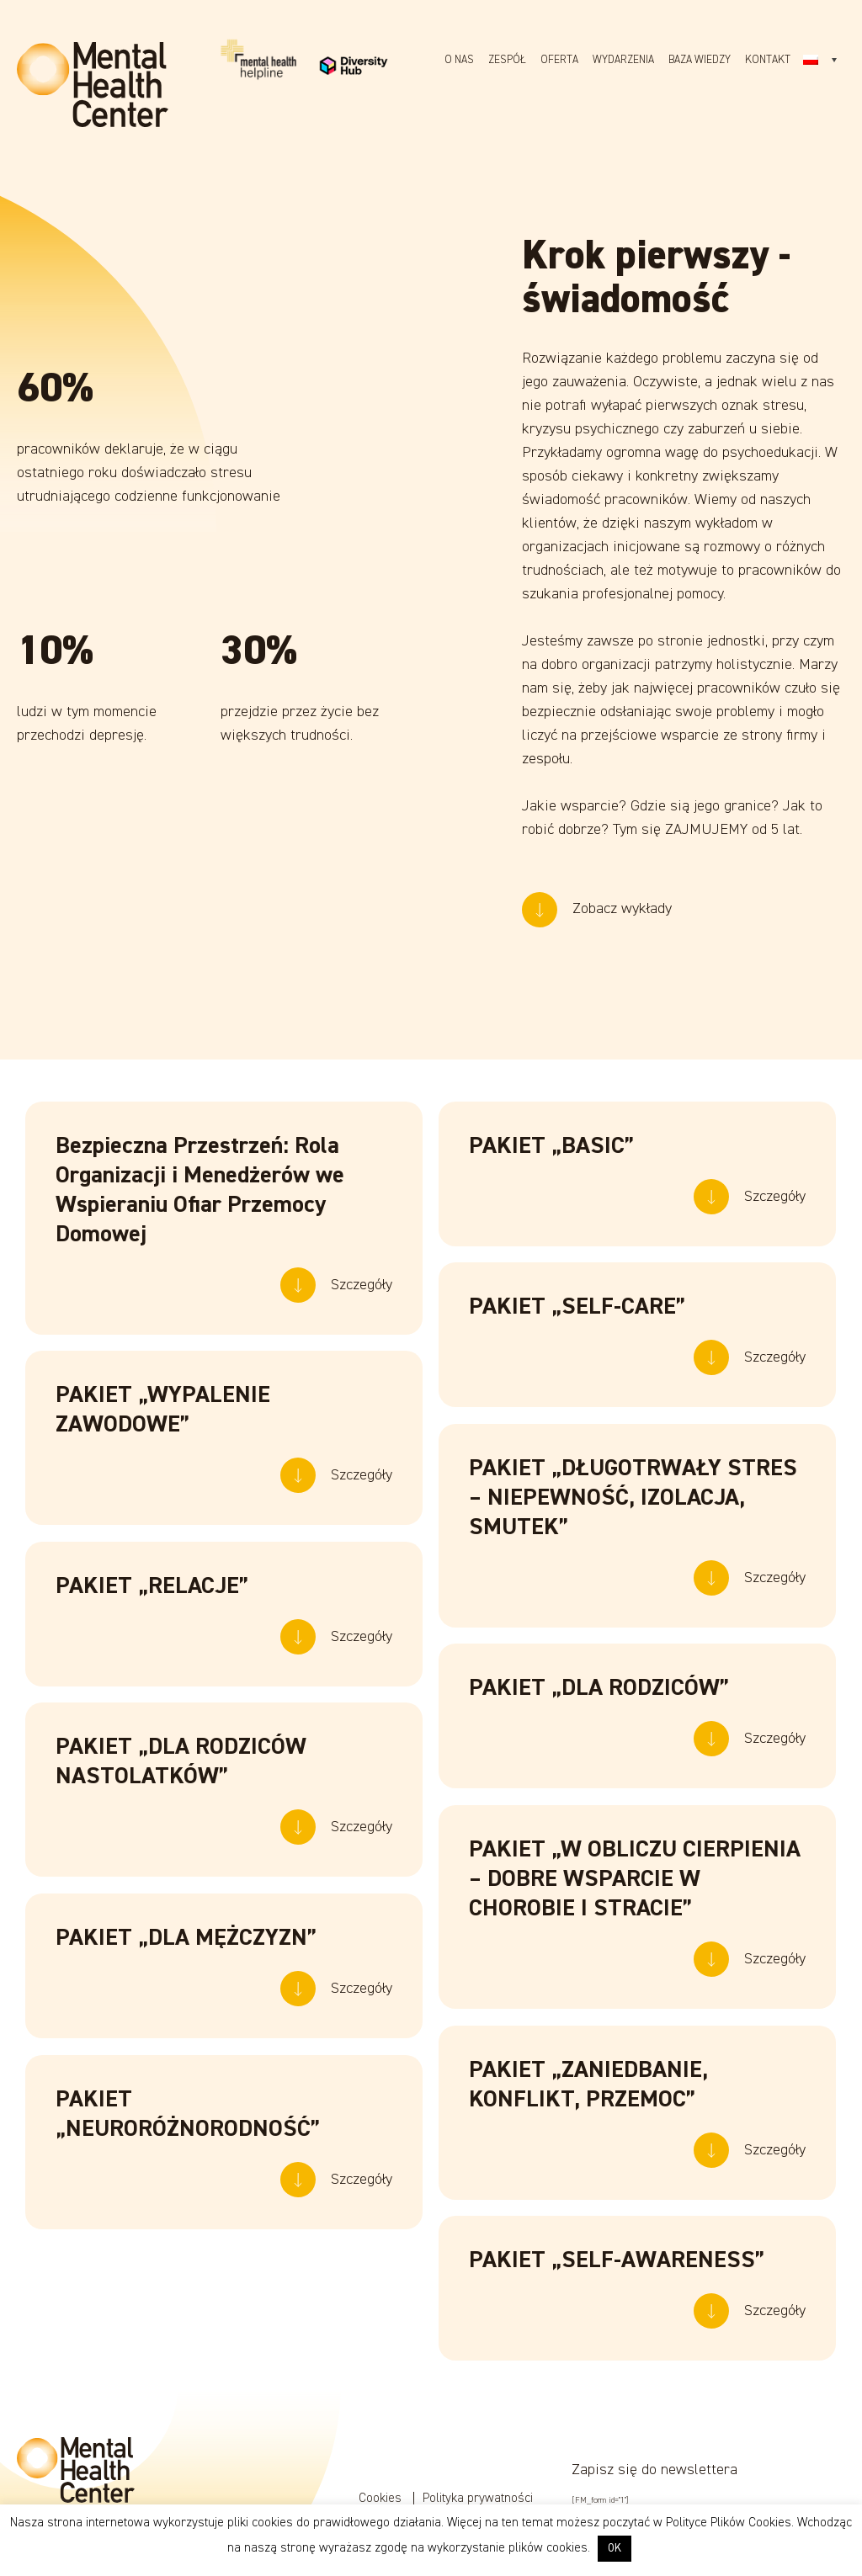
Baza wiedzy (699, 60)
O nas (459, 60)
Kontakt (767, 60)
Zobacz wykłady (622, 836)
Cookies (382, 2498)
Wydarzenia (623, 60)
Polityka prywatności (478, 2498)
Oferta (559, 60)
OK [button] (614, 2548)
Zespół (507, 60)
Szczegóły (361, 1293)
